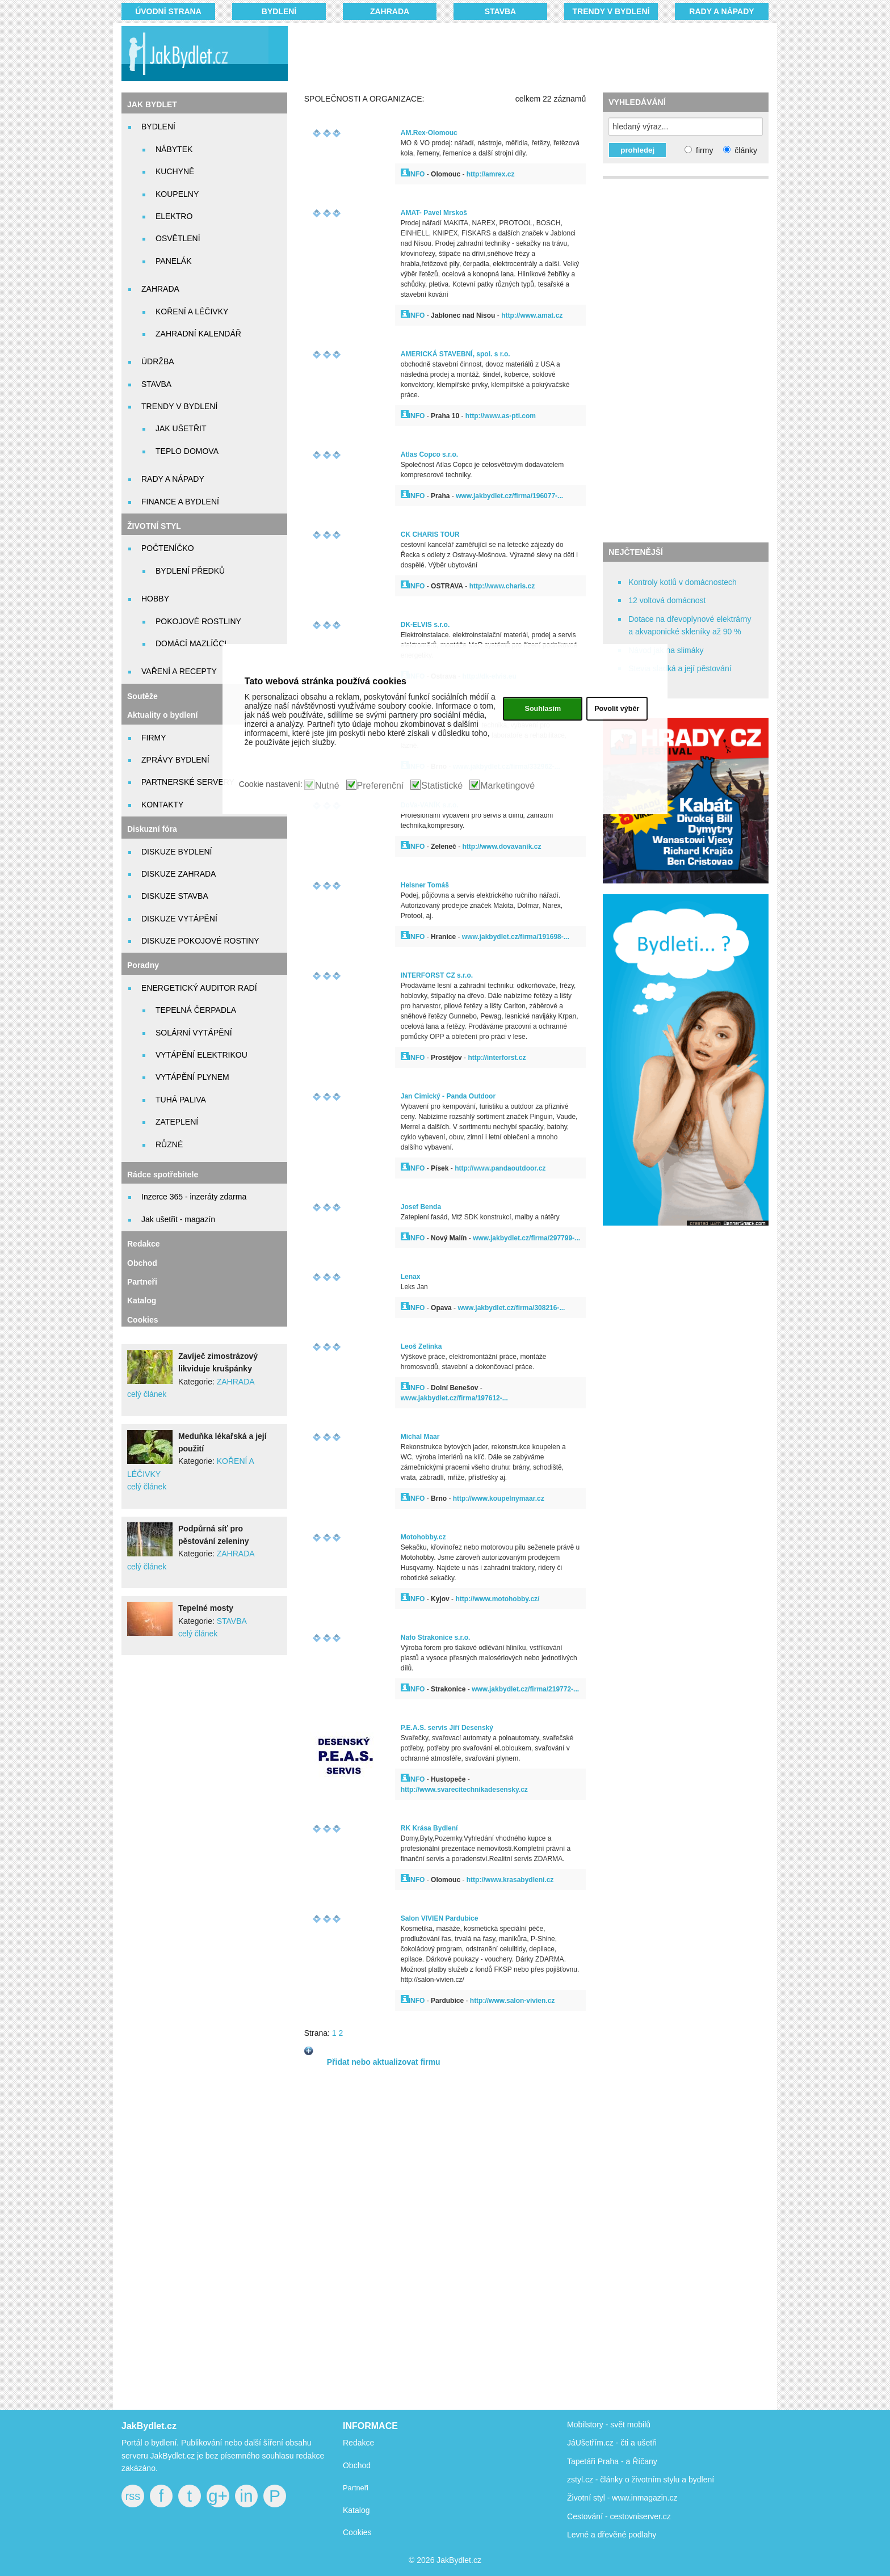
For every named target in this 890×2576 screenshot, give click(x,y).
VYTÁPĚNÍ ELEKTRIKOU (201, 1054)
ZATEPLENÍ (177, 1121)
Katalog (141, 1300)
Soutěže (142, 696)
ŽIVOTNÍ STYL (154, 526)
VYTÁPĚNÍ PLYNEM (192, 1076)
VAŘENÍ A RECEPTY (179, 671)
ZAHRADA (389, 11)
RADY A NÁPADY (721, 11)
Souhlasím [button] (542, 709)
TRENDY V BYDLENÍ (611, 11)
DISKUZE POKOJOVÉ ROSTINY (200, 940)
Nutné (327, 785)
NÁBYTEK (174, 149)
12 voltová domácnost (667, 600)
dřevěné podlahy (627, 2534)
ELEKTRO (174, 216)
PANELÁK (174, 261)
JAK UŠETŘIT (181, 428)
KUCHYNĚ (175, 171)
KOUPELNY (177, 194)
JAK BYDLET (152, 104)
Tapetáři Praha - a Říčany (612, 2461)
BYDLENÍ (279, 11)
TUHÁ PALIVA (181, 1099)
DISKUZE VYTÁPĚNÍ (179, 918)
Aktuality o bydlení (162, 714)
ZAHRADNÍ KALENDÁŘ (198, 333)
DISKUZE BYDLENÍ (176, 851)
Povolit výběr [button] (616, 709)
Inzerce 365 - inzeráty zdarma (193, 1196)
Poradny (143, 965)
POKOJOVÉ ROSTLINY (198, 621)
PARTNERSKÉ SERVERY (187, 781)
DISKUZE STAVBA (174, 895)
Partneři (142, 1281)
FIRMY (153, 737)
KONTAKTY (162, 804)
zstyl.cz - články (595, 2479)
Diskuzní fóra (152, 829)
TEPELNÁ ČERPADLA (196, 1010)
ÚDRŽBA (157, 361)
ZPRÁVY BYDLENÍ (175, 759)
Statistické (442, 785)
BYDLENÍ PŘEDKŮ (190, 570)
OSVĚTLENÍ (178, 238)
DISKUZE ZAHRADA (178, 873)
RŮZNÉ (169, 1144)
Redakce (143, 1243)
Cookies (142, 1319)
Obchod (142, 1263)
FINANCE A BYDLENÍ (180, 501)
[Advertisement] (514, 53)
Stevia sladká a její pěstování (679, 668)
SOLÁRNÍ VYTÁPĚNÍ (194, 1032)
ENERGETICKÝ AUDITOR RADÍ (199, 987)
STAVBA (500, 11)
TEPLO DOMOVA (187, 451)
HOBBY (155, 598)
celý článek (146, 1394)
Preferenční (380, 785)
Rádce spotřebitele (162, 1174)
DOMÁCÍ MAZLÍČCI (191, 643)
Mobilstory (585, 2424)
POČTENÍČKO (167, 548)
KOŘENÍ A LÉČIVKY (192, 311)
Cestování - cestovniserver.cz (619, 2516)
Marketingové (507, 785)
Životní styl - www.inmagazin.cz (622, 2497)
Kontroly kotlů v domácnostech (682, 582)
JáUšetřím (585, 2442)
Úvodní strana (168, 11)
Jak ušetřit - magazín (178, 1219)
